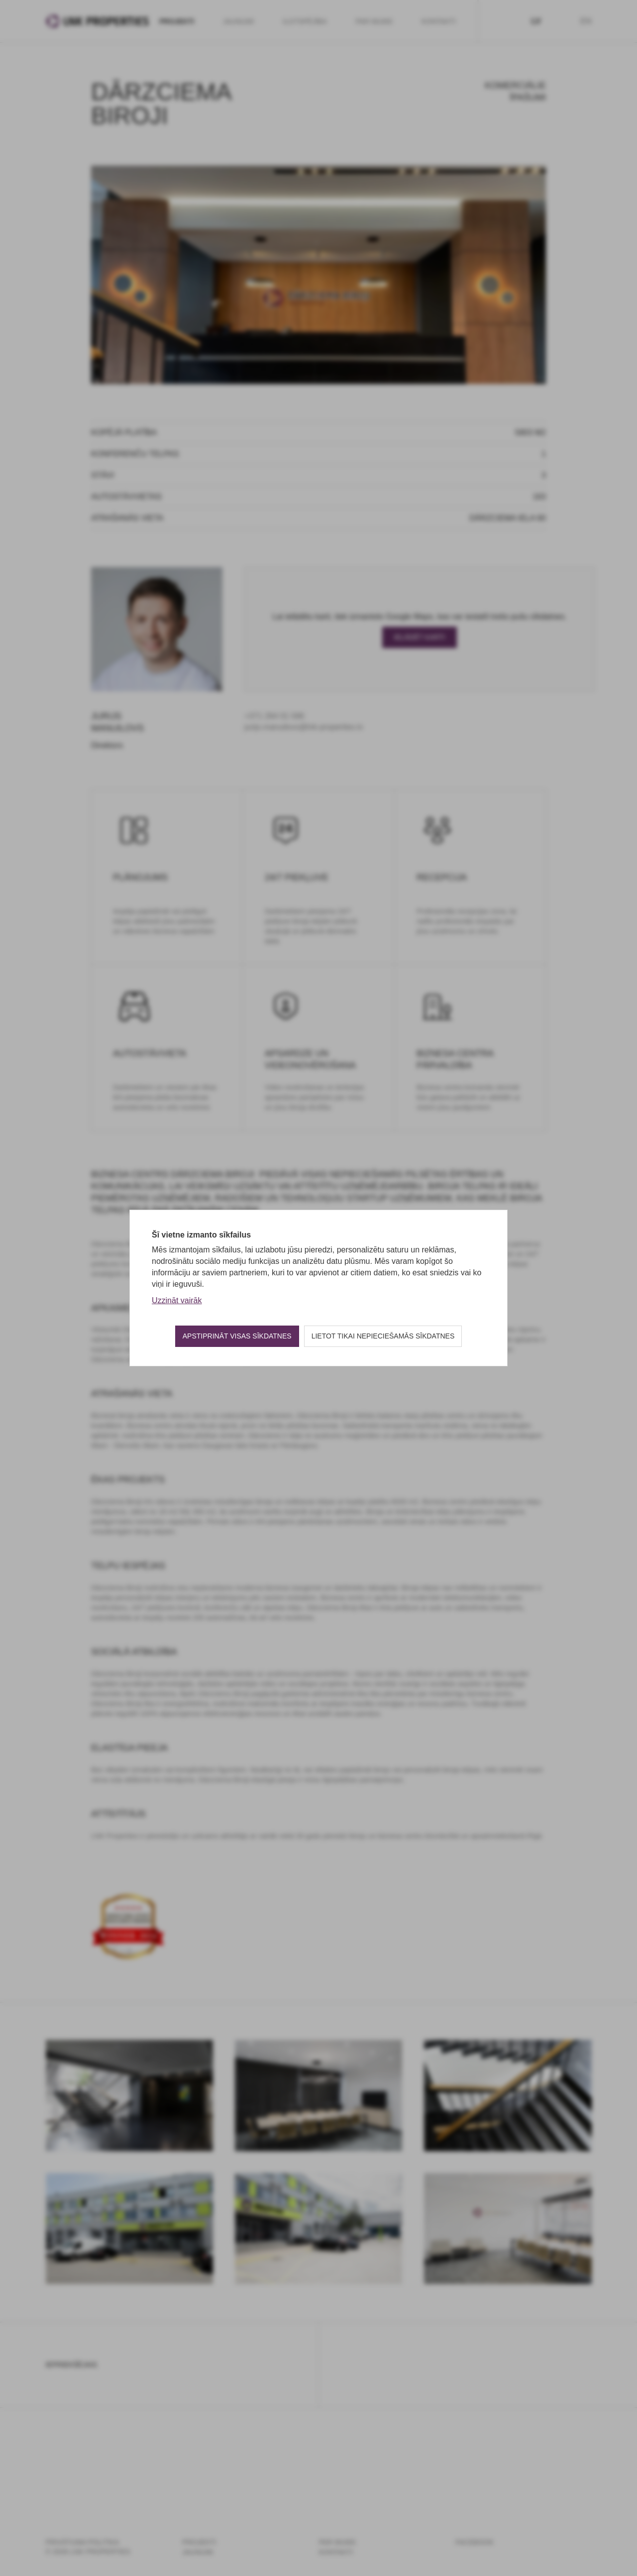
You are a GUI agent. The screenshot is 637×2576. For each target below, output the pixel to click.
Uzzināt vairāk (177, 1300)
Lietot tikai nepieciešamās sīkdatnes (383, 1336)
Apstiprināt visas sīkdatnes (237, 1336)
